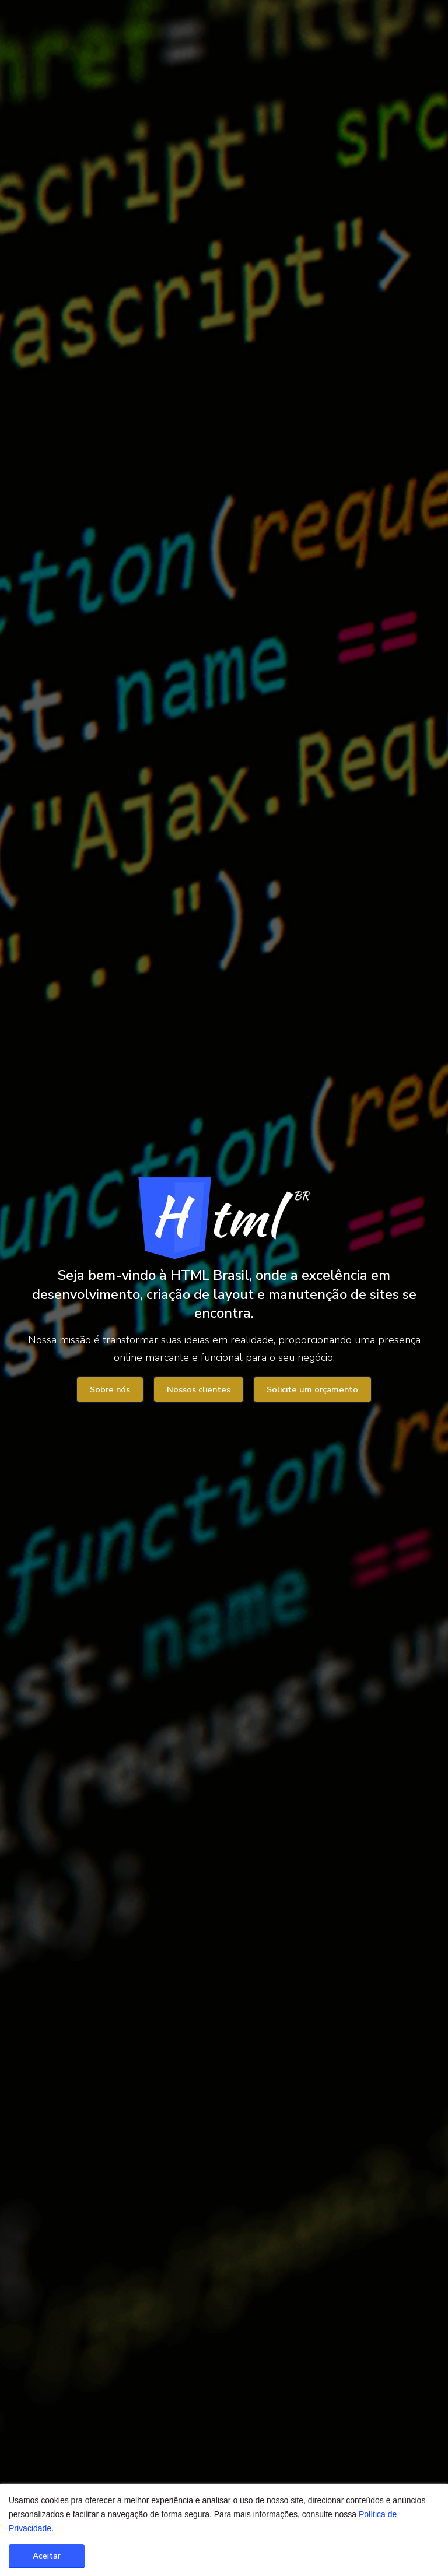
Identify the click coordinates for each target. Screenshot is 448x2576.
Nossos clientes (198, 1390)
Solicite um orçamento (312, 1390)
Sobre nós (110, 1390)
